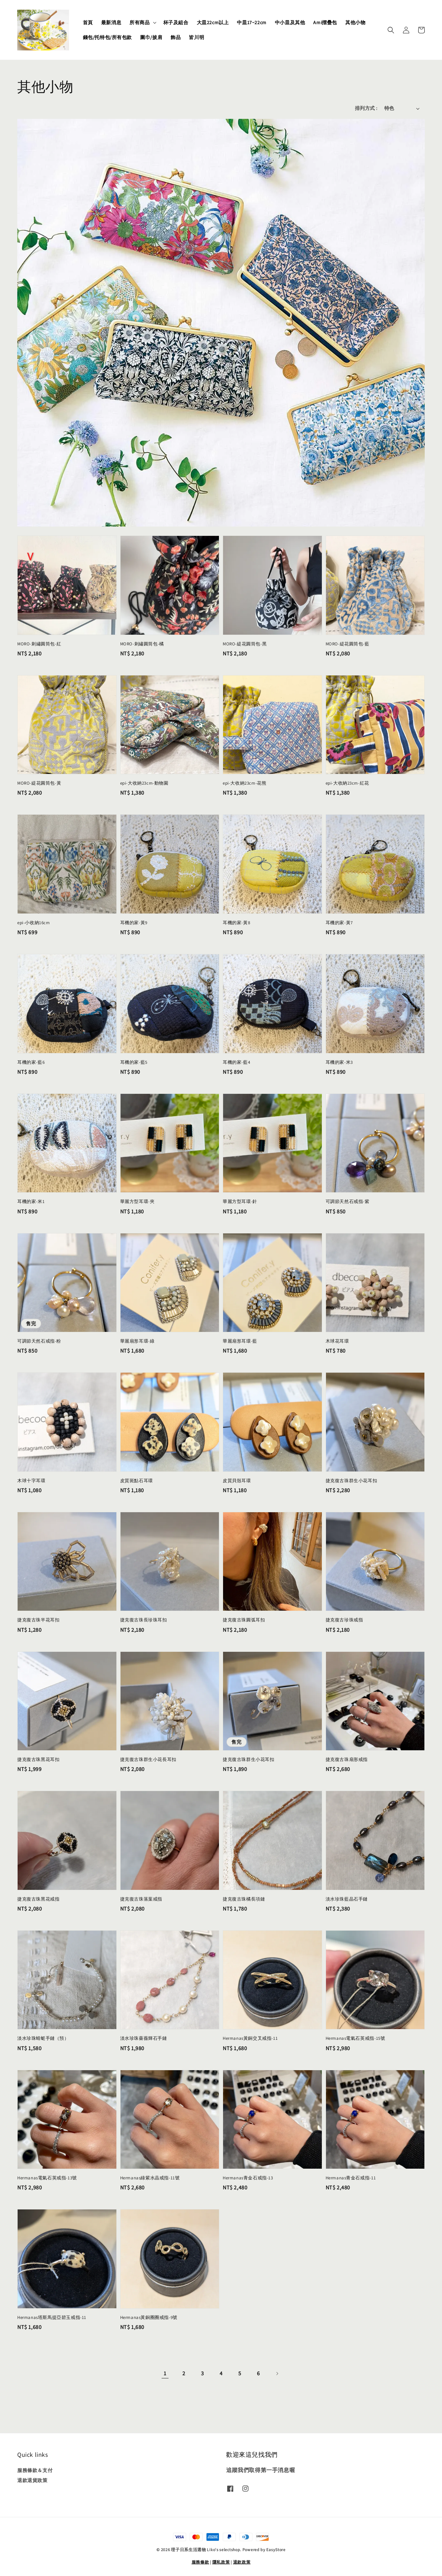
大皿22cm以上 (213, 22)
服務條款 (200, 2562)
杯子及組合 (176, 22)
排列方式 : (366, 108)
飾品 (176, 37)
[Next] (277, 2373)
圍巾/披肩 (151, 37)
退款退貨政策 (32, 2480)
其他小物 (355, 22)
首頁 (88, 22)
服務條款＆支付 (34, 2470)
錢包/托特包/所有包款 (107, 37)
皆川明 (196, 37)
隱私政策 (221, 2562)
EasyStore (275, 2549)
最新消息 (111, 22)
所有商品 (139, 22)
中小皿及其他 (290, 22)
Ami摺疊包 (325, 22)
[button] (390, 30)
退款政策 (242, 2562)
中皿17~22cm (251, 22)
